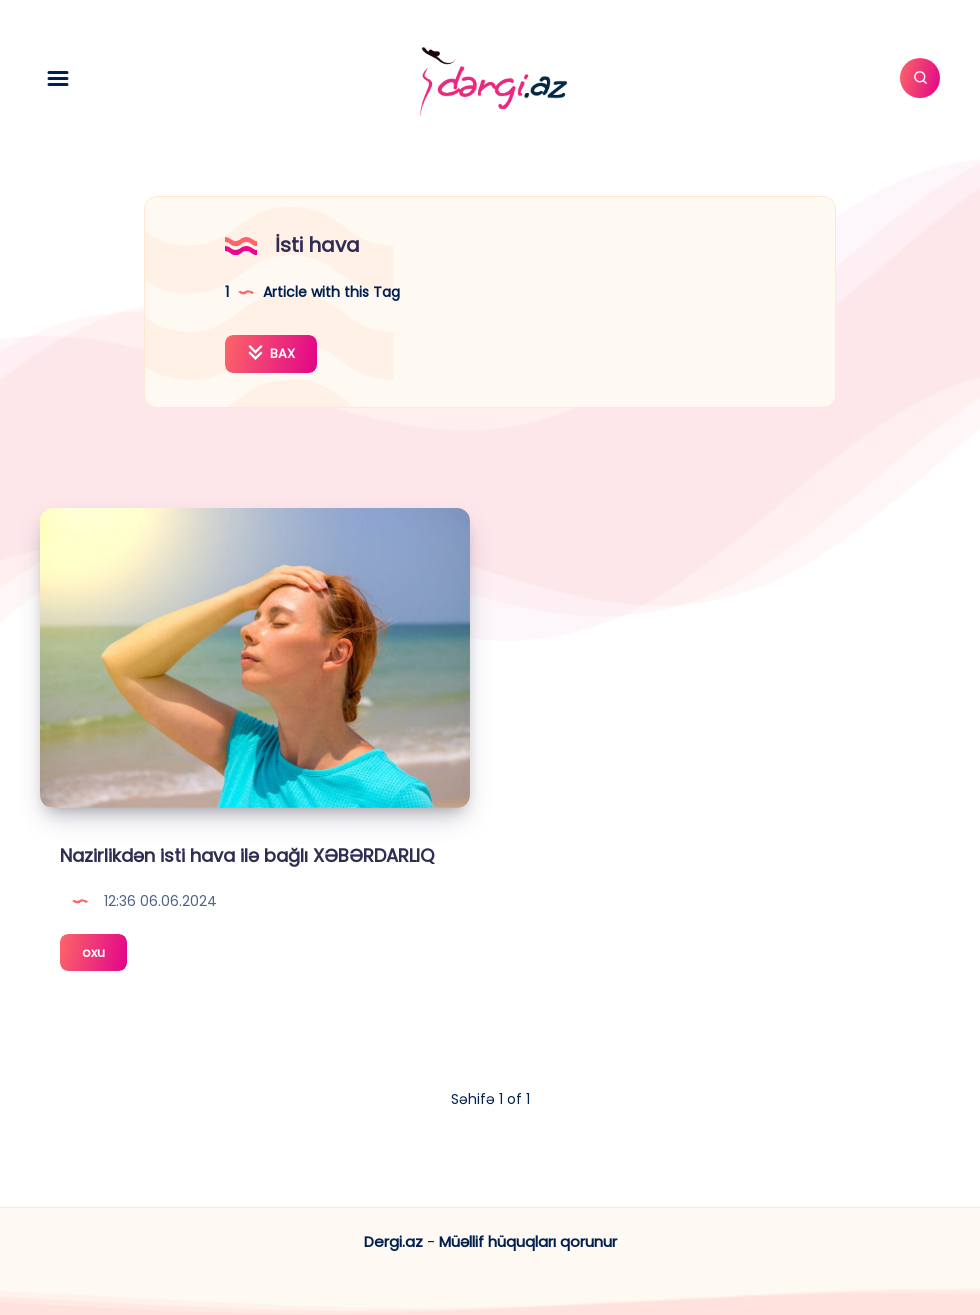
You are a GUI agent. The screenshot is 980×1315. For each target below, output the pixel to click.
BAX (271, 353)
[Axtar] (920, 78)
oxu (104, 955)
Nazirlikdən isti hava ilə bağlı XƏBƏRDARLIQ (247, 855)
